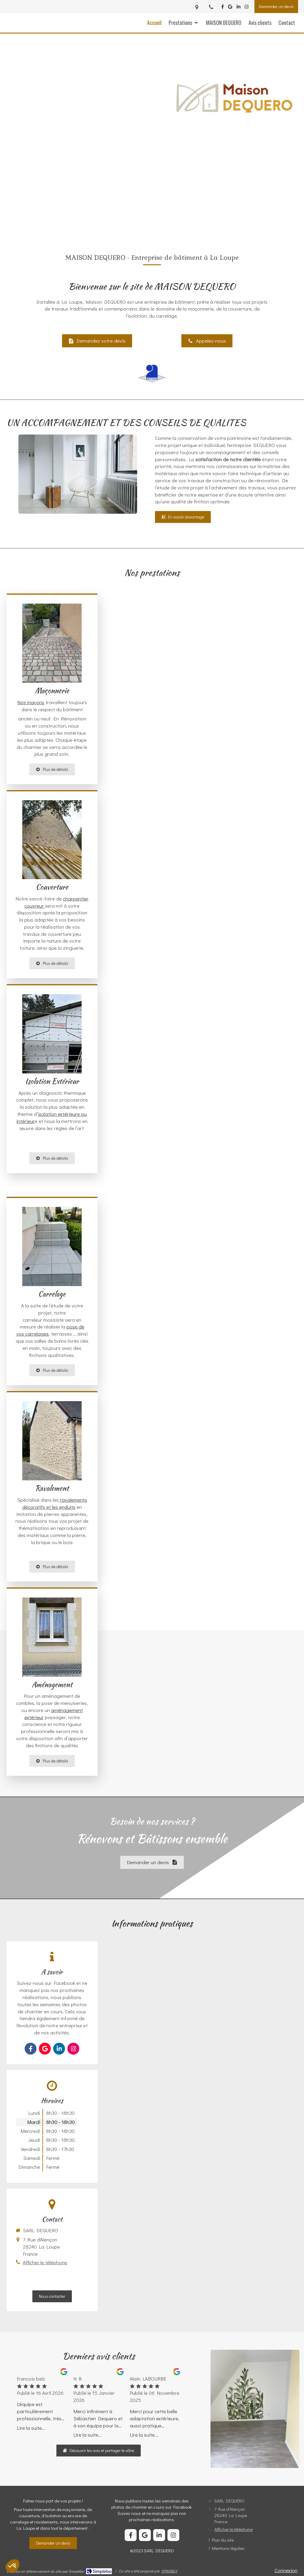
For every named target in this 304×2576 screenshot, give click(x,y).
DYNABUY (169, 2570)
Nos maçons (30, 702)
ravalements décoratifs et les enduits (54, 1503)
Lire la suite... (31, 2427)
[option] (42, 2400)
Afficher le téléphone (45, 2262)
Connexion (286, 2570)
